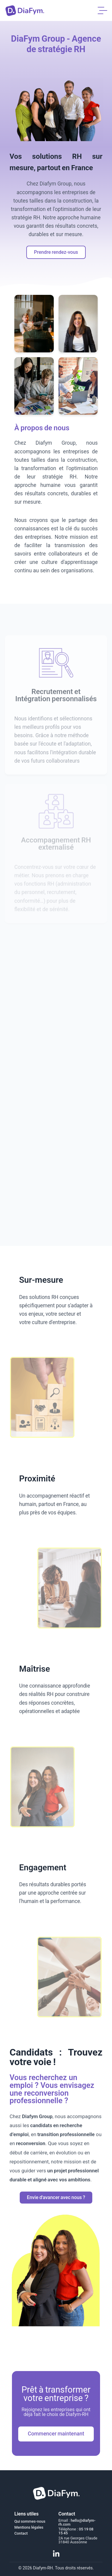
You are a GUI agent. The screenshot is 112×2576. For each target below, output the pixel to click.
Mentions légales (28, 2527)
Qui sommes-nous (29, 2521)
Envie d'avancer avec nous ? (56, 2197)
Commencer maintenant (56, 2434)
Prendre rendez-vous (56, 252)
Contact (21, 2533)
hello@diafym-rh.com (77, 2522)
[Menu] (102, 10)
